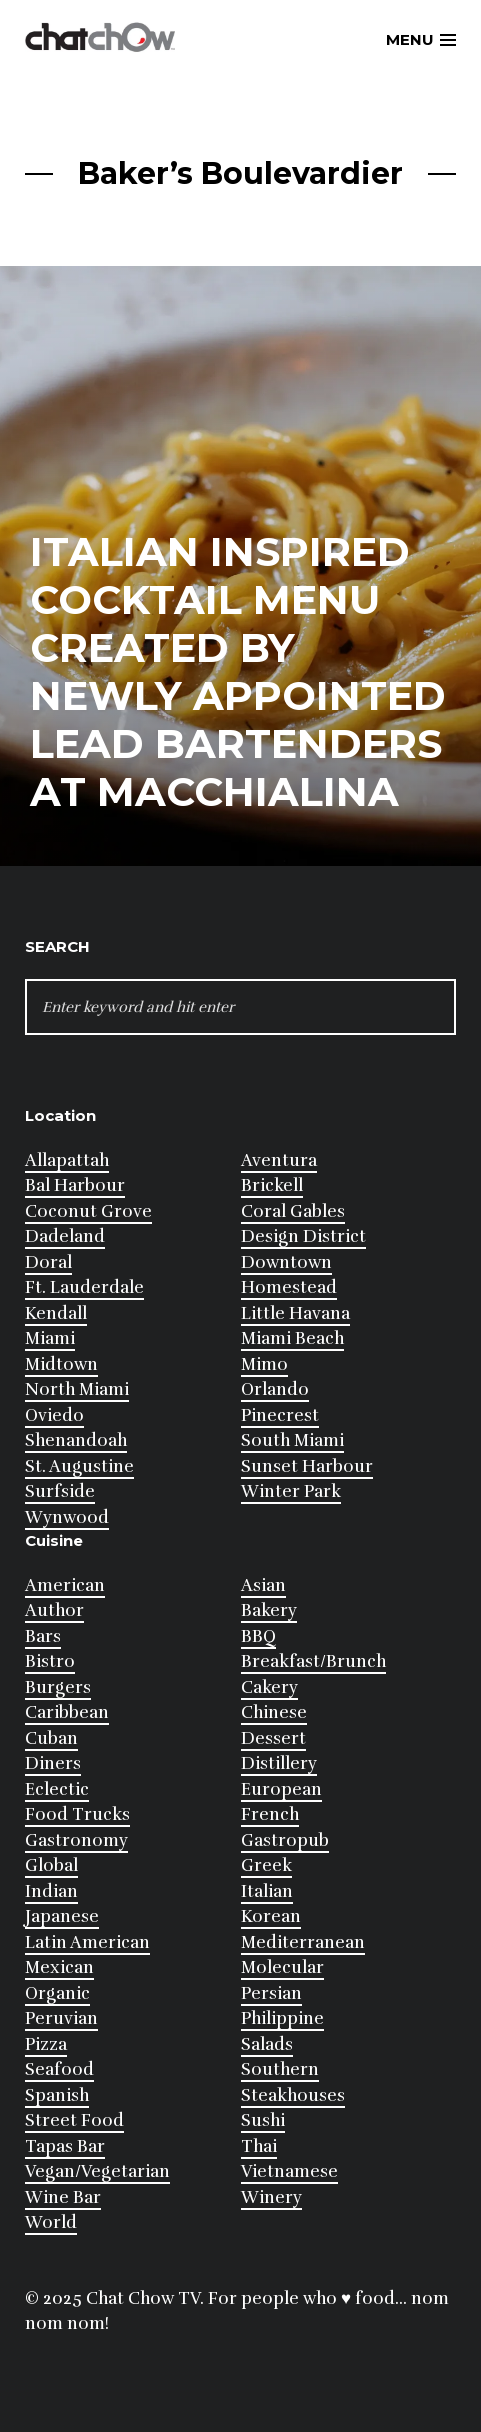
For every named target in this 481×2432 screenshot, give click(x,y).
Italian (267, 1891)
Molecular (282, 1967)
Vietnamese (289, 2171)
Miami (50, 1338)
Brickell (272, 1185)
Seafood (59, 2069)
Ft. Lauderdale (84, 1287)
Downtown (286, 1262)
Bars (43, 1636)
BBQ (258, 1636)
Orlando (275, 1389)
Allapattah (67, 1160)
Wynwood (67, 1517)
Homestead (289, 1287)
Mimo (264, 1364)
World (51, 2222)
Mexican (59, 1967)
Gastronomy (76, 1840)
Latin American (87, 1942)
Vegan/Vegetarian (97, 2171)
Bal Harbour (75, 1185)
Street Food (74, 2120)
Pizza (46, 2044)
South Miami (292, 1440)
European (281, 1789)
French (270, 1814)
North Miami (77, 1389)
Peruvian (61, 2018)
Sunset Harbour (307, 1466)
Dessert (273, 1738)
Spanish (57, 2095)
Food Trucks (77, 1814)
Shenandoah (76, 1440)
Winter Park (291, 1491)
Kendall (56, 1313)
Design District (303, 1236)
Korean (271, 1916)
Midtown (61, 1364)
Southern (280, 2069)
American (65, 1585)
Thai (259, 2146)
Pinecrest (280, 1415)
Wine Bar (63, 2197)
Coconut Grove (88, 1211)
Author (54, 1610)
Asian (263, 1585)
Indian (51, 1891)
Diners (53, 1763)
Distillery (279, 1763)
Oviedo (54, 1415)
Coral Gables (293, 1211)
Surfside (60, 1491)
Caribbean (67, 1712)
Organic (57, 1993)
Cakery (269, 1687)
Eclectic (57, 1789)
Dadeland (65, 1236)
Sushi (263, 2120)
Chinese (274, 1712)
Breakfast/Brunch (313, 1661)
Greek (266, 1865)
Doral (48, 1262)
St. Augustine (79, 1466)
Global (51, 1865)
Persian (271, 1993)
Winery (271, 2197)
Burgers (58, 1687)
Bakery (269, 1610)
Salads (267, 2044)
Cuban (51, 1738)
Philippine (282, 2018)
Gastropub (285, 1840)
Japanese (62, 1916)
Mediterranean (303, 1942)
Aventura (279, 1160)
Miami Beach (292, 1338)
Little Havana (295, 1313)
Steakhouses (293, 2095)
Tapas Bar (65, 2146)
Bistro (50, 1661)
